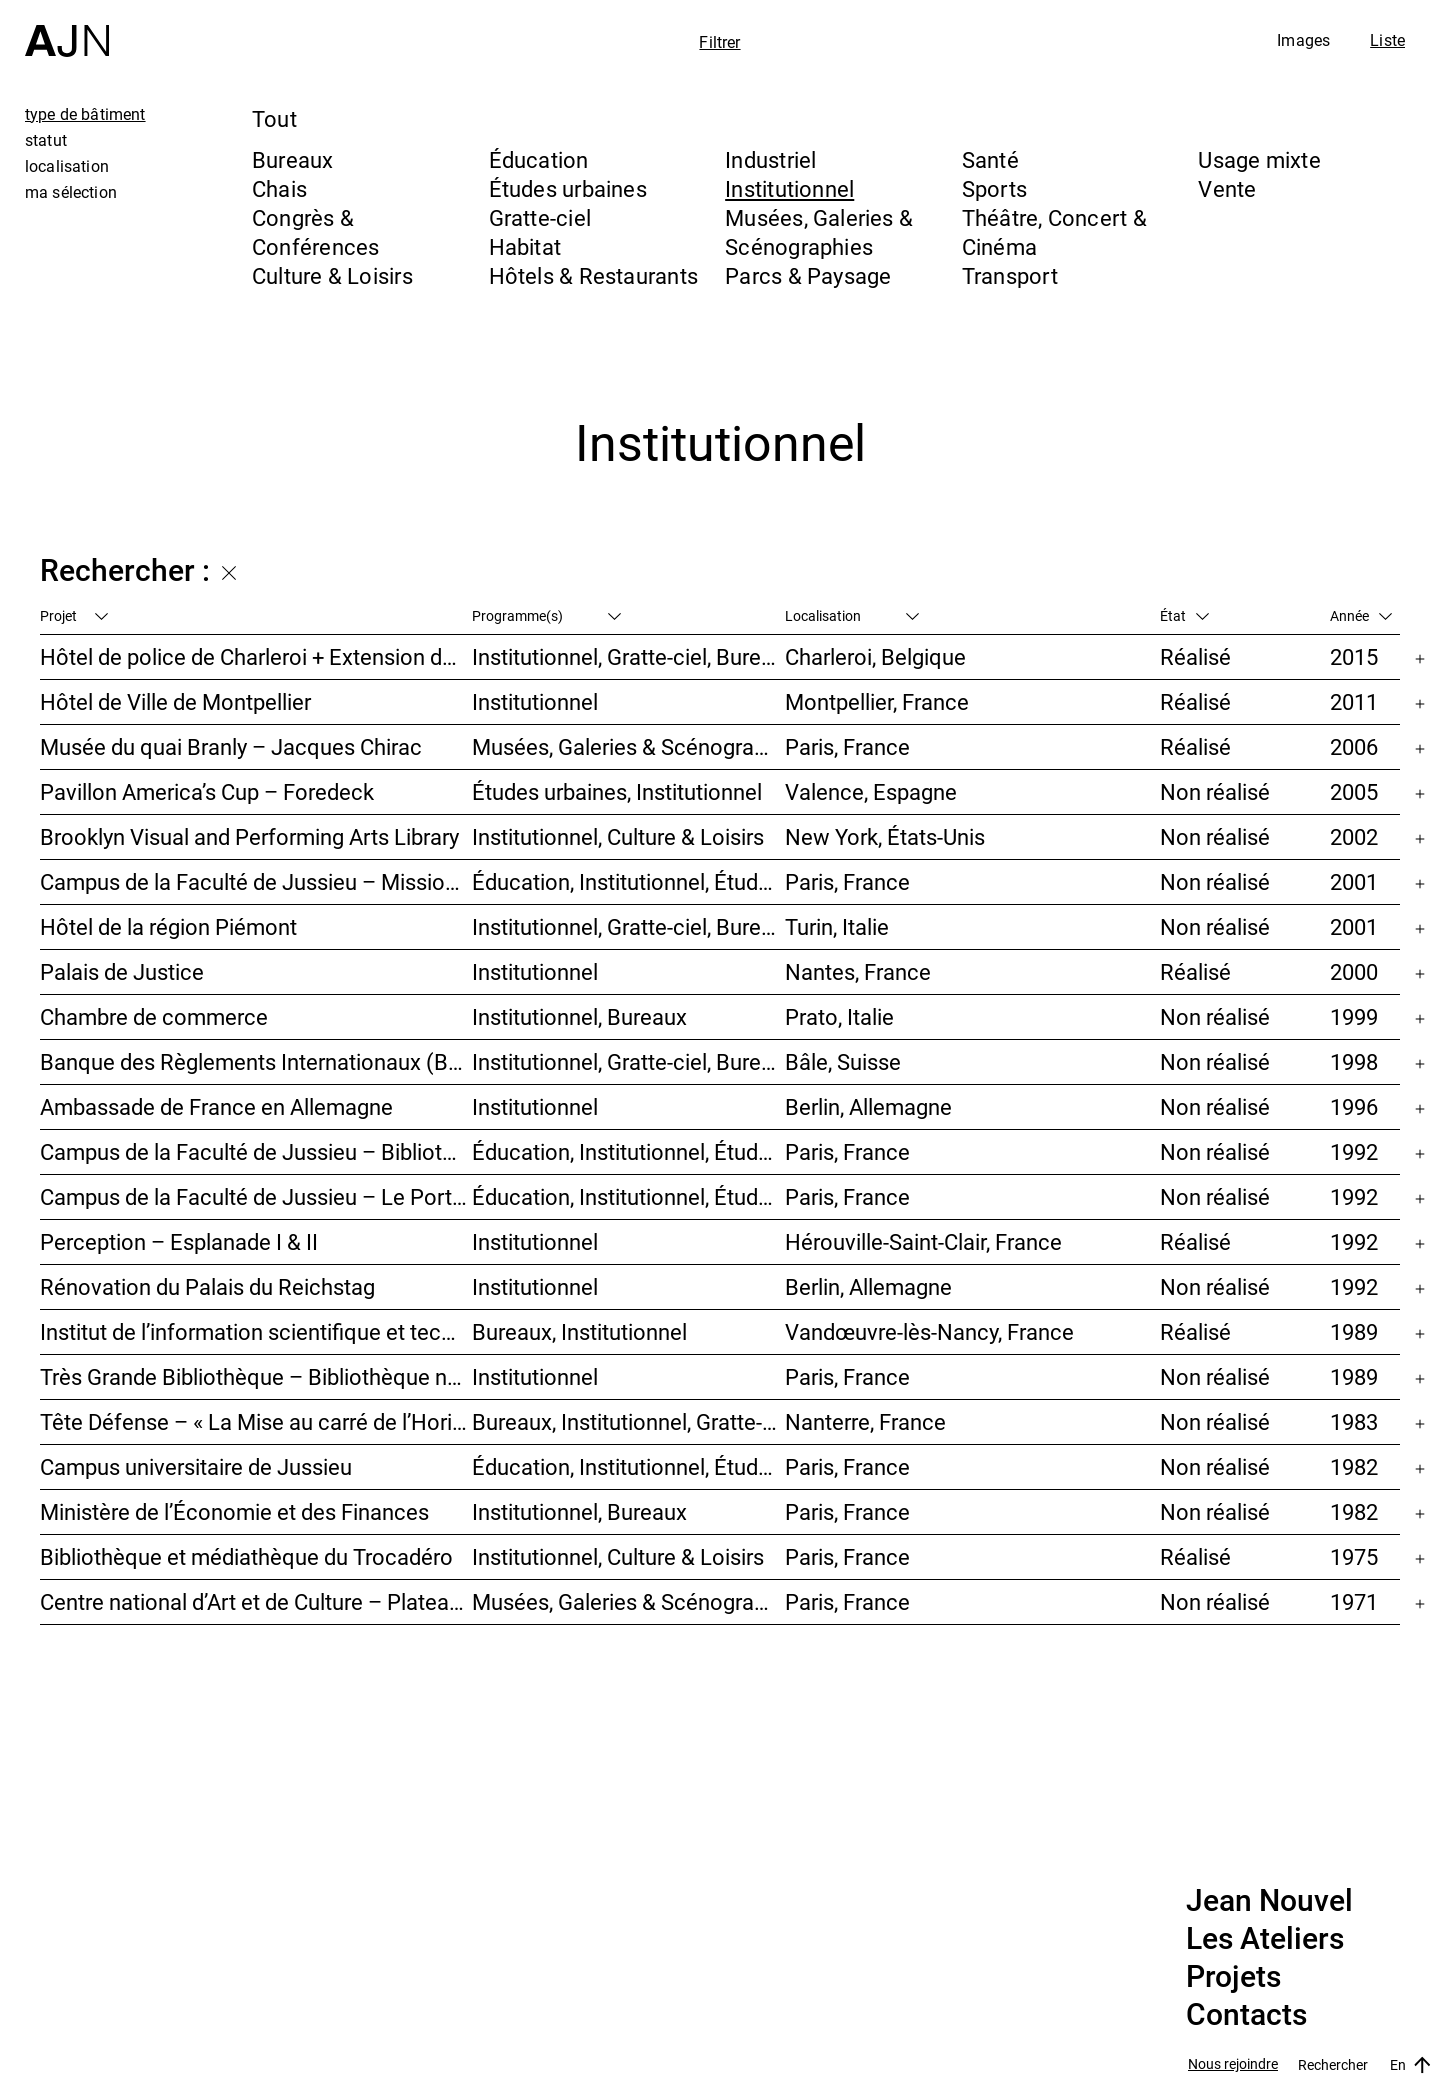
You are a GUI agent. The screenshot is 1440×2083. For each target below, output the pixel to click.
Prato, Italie (839, 1016)
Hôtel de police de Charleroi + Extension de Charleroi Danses (256, 656)
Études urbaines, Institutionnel (617, 791)
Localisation (852, 615)
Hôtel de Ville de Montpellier (175, 701)
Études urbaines (568, 188)
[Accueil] (67, 28)
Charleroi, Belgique (875, 656)
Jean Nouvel (1269, 1901)
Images (1303, 40)
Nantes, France (858, 971)
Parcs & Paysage (808, 275)
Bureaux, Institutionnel (579, 1331)
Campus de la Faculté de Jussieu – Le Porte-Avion (256, 1196)
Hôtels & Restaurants (593, 275)
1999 (1354, 1016)
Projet (74, 615)
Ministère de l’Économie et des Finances (234, 1511)
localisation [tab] (67, 166)
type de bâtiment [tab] (85, 114)
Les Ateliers (1265, 1939)
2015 (1354, 656)
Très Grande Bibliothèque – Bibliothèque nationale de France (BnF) (256, 1376)
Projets (1233, 1977)
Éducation (539, 159)
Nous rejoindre (1233, 2064)
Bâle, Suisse (843, 1061)
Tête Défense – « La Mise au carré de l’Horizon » (256, 1421)
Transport (1010, 275)
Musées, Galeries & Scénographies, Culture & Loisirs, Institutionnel (628, 1601)
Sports (994, 188)
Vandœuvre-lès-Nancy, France (929, 1331)
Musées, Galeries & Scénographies (819, 232)
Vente (1227, 188)
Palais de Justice (122, 971)
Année (1361, 615)
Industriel (770, 159)
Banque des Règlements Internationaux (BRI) (256, 1061)
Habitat (525, 246)
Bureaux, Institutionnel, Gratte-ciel (628, 1421)
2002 (1354, 836)
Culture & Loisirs (332, 275)
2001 (1354, 881)
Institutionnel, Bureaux (579, 1016)
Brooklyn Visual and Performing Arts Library (249, 836)
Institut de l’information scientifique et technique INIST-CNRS (256, 1331)
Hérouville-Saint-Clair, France (923, 1241)
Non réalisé (1215, 791)
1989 (1354, 1331)
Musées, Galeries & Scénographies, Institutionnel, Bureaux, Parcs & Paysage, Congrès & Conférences (628, 746)
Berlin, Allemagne (868, 1106)
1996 (1354, 1106)
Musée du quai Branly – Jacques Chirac (231, 746)
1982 (1354, 1466)
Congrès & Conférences (315, 232)
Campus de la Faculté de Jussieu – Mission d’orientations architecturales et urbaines (256, 881)
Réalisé (1195, 656)
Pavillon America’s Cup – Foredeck (207, 791)
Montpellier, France (877, 701)
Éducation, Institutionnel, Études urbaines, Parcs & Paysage (628, 1466)
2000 (1354, 971)
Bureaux (293, 159)
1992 (1354, 1151)
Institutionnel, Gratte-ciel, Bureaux (628, 656)
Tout (274, 118)
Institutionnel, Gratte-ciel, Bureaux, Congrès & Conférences (628, 926)
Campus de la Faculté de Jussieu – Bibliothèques (256, 1151)
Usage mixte (1259, 159)
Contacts (1246, 2015)
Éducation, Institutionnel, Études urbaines (628, 881)
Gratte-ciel (540, 217)
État (1184, 615)
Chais (279, 188)
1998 (1354, 1061)
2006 (1354, 746)
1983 (1354, 1421)
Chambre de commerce (154, 1016)
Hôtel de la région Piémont (168, 926)
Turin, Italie (837, 926)
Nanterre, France (865, 1421)
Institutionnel (789, 188)
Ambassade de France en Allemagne (216, 1106)
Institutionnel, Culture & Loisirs (618, 836)
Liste (1387, 40)
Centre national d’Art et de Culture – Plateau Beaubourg (256, 1601)
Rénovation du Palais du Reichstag (207, 1286)
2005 (1354, 791)
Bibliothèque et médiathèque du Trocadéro (246, 1556)
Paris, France (847, 746)
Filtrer (719, 42)
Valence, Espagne (871, 791)
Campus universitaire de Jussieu (196, 1466)
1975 (1354, 1556)
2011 (1354, 701)
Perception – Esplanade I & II (179, 1241)
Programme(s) (546, 615)
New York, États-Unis (885, 836)
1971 (1354, 1601)
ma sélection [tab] (71, 192)
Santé (990, 159)
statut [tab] (46, 140)
